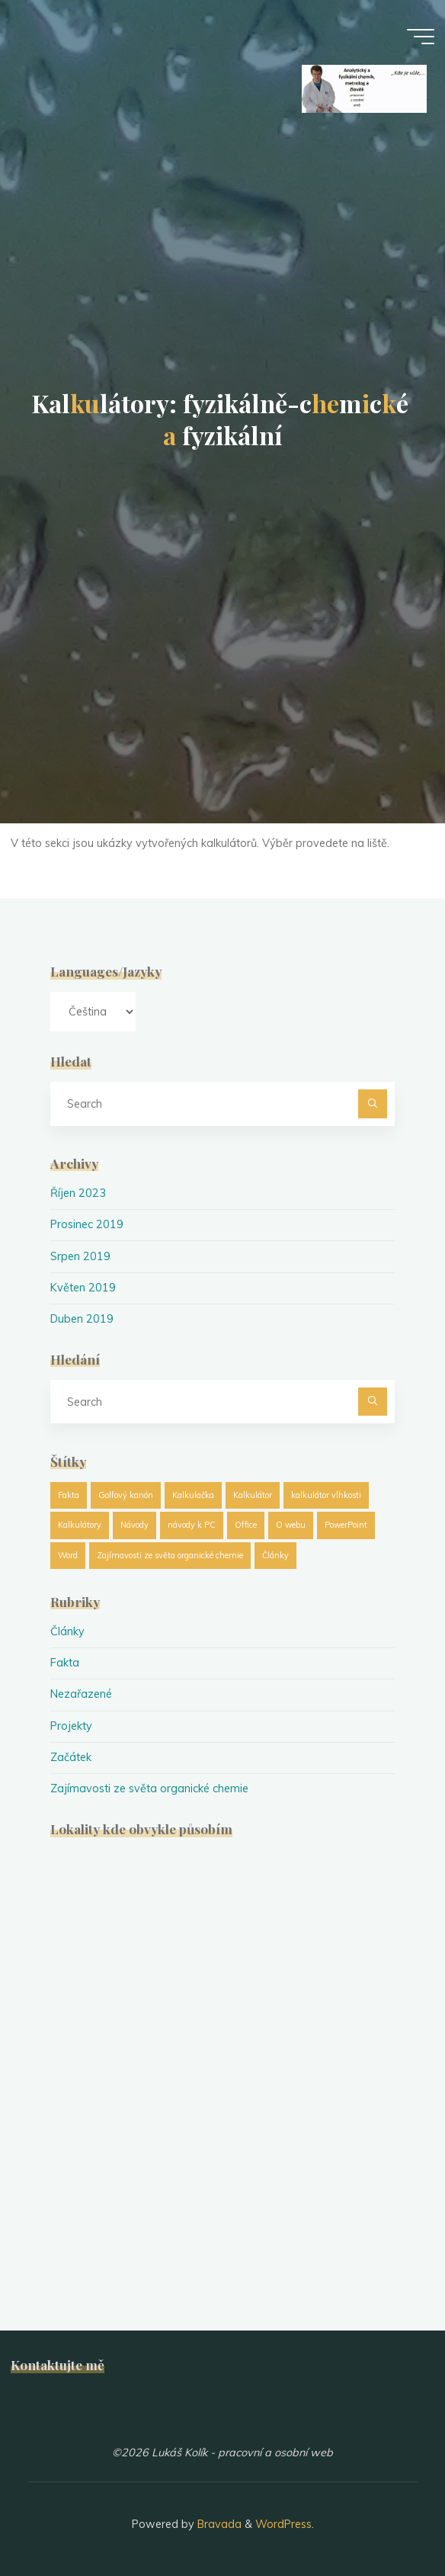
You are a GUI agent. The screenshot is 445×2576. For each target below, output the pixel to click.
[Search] (372, 1103)
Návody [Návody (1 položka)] (134, 1524)
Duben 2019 (82, 1319)
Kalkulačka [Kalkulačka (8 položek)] (193, 1495)
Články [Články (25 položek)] (275, 1555)
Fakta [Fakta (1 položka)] (68, 1495)
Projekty (71, 1726)
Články (67, 1631)
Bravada (218, 2524)
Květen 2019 (83, 1287)
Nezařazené (81, 1694)
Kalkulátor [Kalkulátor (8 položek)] (252, 1495)
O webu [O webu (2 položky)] (291, 1524)
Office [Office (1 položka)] (246, 1524)
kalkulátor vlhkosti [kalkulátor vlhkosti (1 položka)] (326, 1495)
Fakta (64, 1663)
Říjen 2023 (78, 1193)
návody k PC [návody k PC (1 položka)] (192, 1524)
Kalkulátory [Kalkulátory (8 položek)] (79, 1524)
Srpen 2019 (80, 1256)
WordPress (283, 2524)
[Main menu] (420, 36)
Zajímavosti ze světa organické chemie (149, 1788)
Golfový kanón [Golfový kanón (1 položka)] (125, 1495)
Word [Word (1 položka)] (68, 1555)
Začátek (70, 1757)
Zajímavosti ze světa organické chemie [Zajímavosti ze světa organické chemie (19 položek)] (170, 1555)
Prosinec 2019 (86, 1224)
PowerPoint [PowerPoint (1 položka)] (346, 1524)
